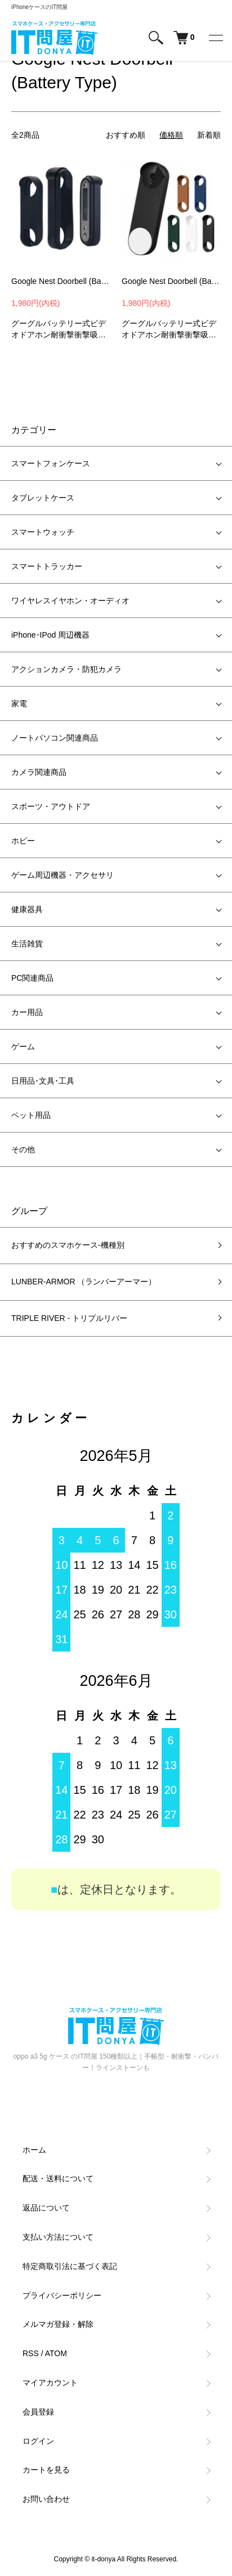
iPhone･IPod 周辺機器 (50, 634)
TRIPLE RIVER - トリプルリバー (69, 1318)
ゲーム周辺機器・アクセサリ (62, 874)
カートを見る (46, 2469)
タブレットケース (42, 497)
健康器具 (27, 909)
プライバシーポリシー (62, 2295)
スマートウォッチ (42, 531)
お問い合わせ (46, 2498)
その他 (23, 1149)
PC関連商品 (32, 977)
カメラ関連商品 (38, 772)
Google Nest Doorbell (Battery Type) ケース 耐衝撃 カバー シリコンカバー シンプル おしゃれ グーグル (60, 281)
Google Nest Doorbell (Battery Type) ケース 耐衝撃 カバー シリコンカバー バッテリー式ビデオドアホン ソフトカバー (171, 281)
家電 (19, 703)
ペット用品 (31, 1115)
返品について (46, 2207)
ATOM (56, 2353)
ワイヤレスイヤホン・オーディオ (70, 600)
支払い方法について (58, 2236)
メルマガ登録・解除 (58, 2324)
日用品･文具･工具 (42, 1080)
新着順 (209, 134)
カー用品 (27, 1012)
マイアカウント (50, 2382)
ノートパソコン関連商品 (54, 737)
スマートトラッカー (46, 566)
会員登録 (38, 2411)
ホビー (23, 840)
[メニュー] (215, 38)
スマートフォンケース (50, 463)
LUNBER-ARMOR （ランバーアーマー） (83, 1281)
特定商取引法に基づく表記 (70, 2266)
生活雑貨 (27, 943)
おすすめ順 (125, 134)
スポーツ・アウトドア (50, 806)
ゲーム (23, 1046)
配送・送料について (58, 2178)
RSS (31, 2353)
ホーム (34, 2149)
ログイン (38, 2441)
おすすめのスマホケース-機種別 (67, 1244)
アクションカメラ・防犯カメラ (66, 669)
